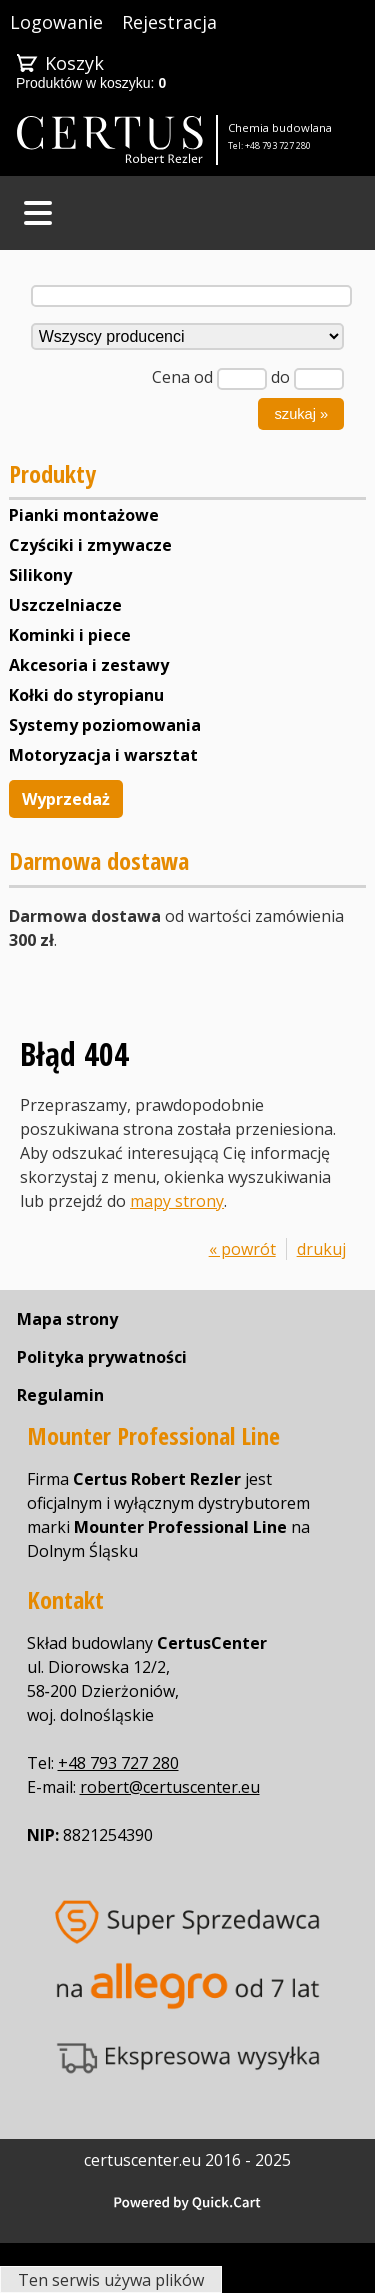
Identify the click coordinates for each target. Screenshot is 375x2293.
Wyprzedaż (66, 799)
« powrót (242, 1249)
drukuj (321, 1249)
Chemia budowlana (280, 127)
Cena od (182, 377)
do (280, 377)
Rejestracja (169, 22)
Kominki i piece (70, 635)
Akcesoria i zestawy (89, 665)
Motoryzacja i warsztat (103, 755)
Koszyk (74, 63)
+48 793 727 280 (278, 145)
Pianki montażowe (84, 515)
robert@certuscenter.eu (170, 1787)
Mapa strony (67, 1319)
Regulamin (60, 1395)
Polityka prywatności (102, 1357)
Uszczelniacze (65, 605)
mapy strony (177, 1201)
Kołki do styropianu (86, 695)
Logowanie (56, 22)
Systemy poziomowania (105, 725)
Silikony (40, 575)
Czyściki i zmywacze (90, 545)
